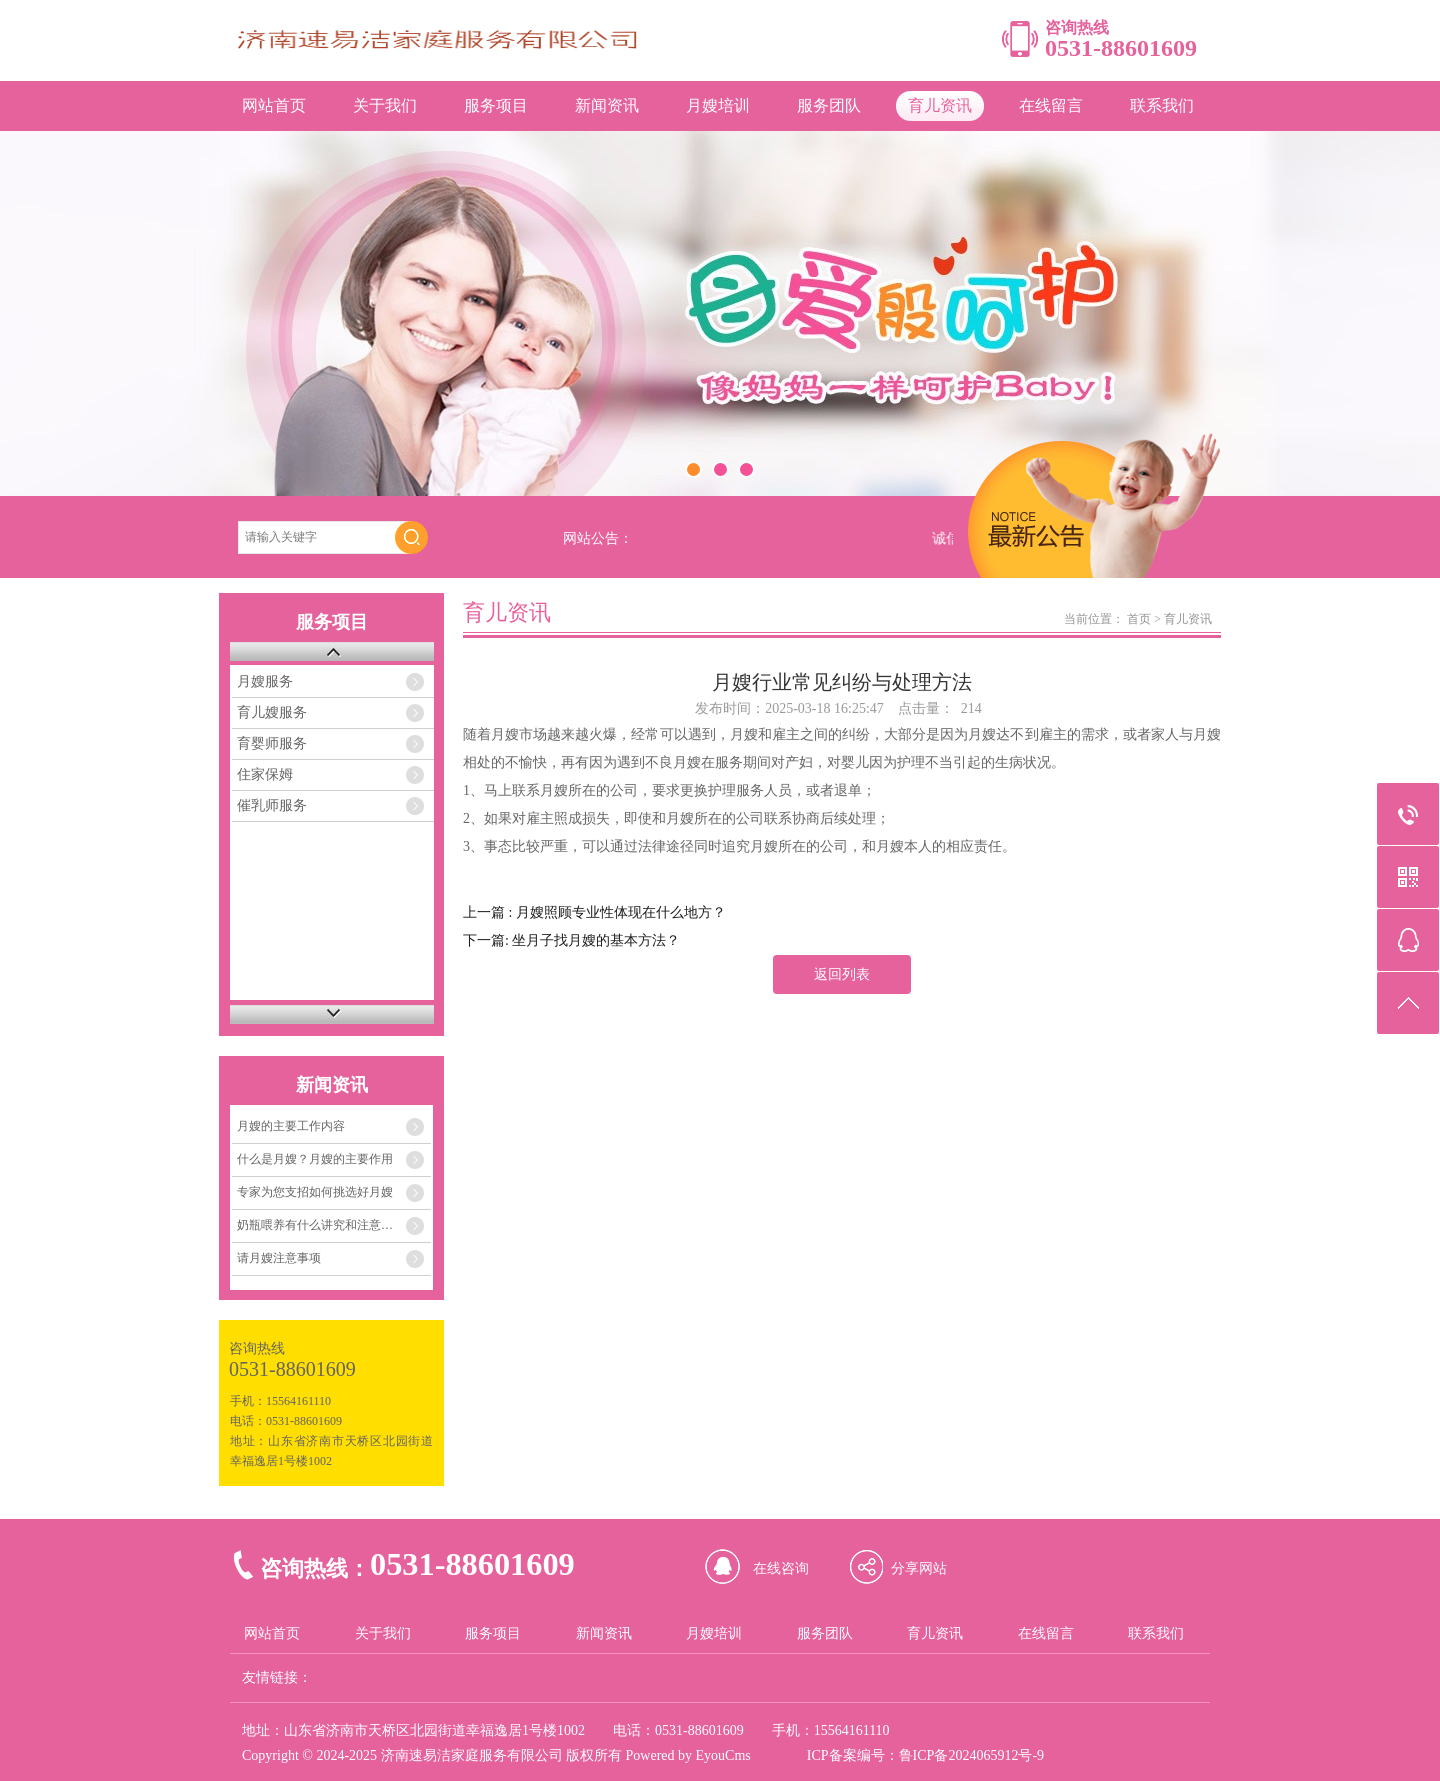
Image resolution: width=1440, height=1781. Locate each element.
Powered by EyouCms (686, 1755)
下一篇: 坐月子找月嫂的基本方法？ (571, 940)
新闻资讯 (607, 105)
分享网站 (919, 1568)
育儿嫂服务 (272, 712)
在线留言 (1051, 105)
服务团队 (829, 105)
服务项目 (496, 105)
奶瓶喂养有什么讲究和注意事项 (321, 1225)
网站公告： (598, 538)
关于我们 (385, 105)
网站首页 (274, 105)
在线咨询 (781, 1568)
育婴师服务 (272, 743)
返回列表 (842, 974)
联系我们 (1162, 105)
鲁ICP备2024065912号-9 (971, 1755)
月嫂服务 (265, 681)
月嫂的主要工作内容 (291, 1126)
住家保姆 (265, 774)
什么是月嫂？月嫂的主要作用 (315, 1159)
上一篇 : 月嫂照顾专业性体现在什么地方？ (594, 912)
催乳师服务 (272, 805)
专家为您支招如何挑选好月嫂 (315, 1192)
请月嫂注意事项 (279, 1258)
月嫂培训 (718, 105)
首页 (1139, 619)
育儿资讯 (940, 105)
